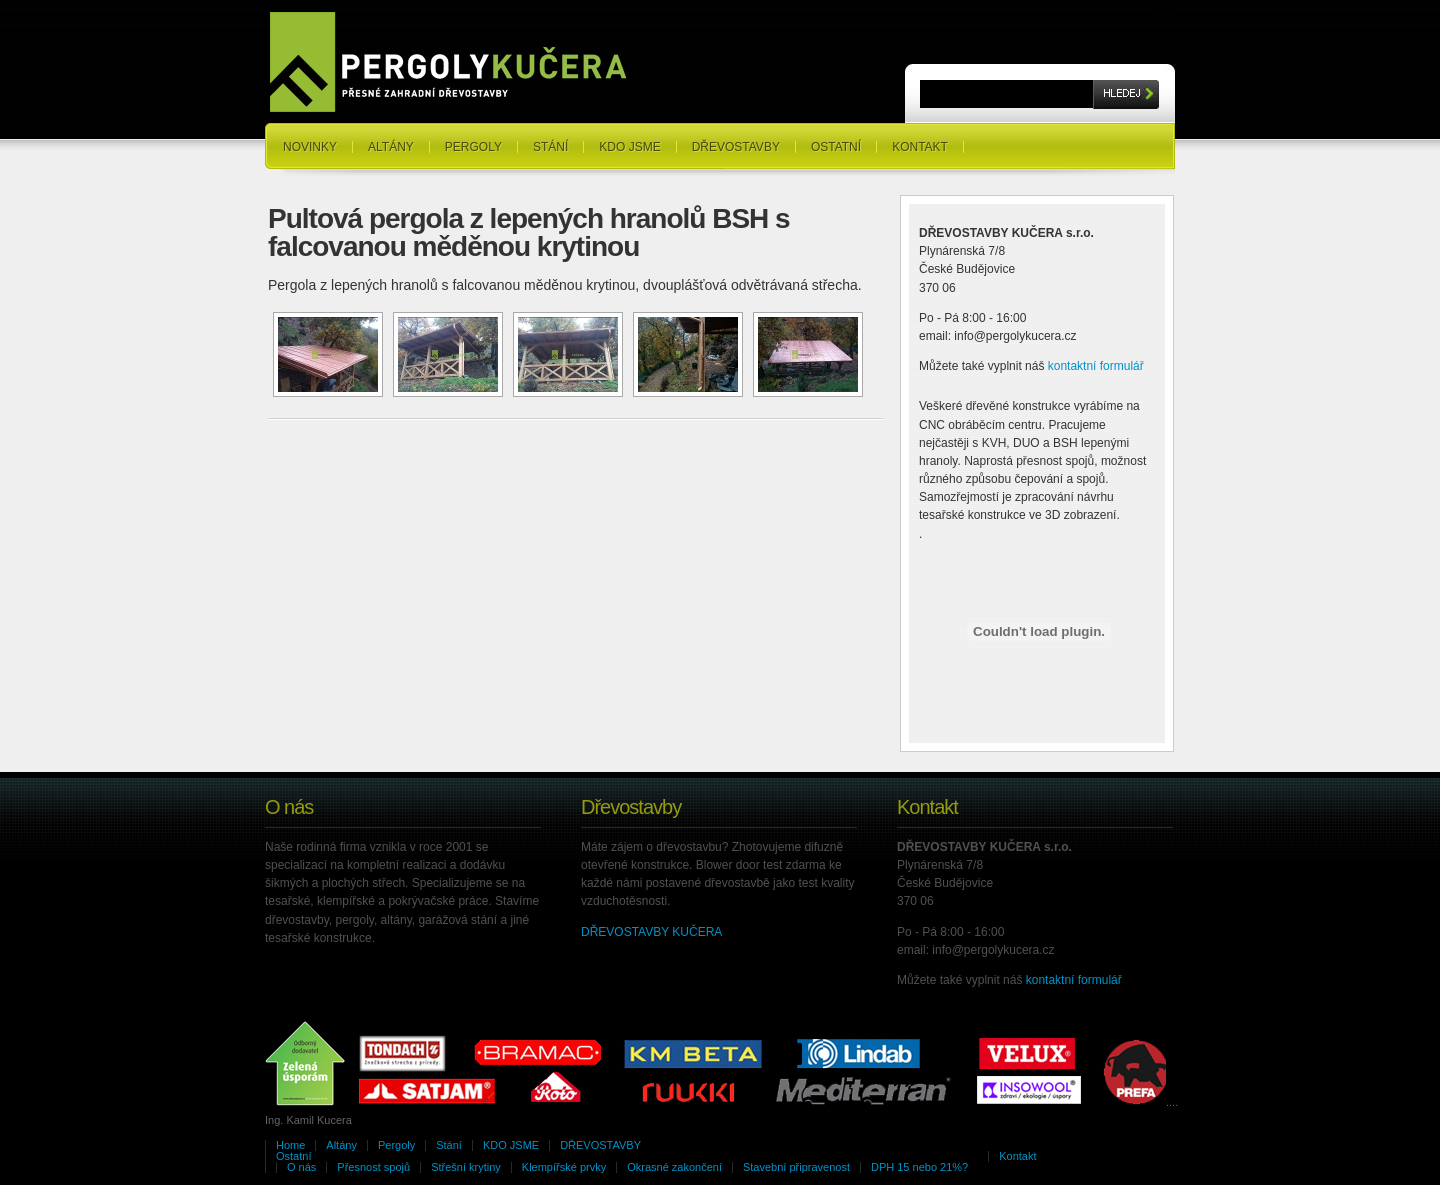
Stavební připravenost (796, 1167)
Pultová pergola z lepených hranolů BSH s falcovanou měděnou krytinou (529, 232)
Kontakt (920, 147)
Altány (391, 147)
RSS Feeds (1140, 128)
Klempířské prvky (564, 1167)
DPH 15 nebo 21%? (919, 1167)
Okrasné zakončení (674, 1167)
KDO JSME (629, 147)
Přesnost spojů (373, 1167)
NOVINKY (310, 147)
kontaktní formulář (1096, 366)
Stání (550, 147)
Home (290, 1145)
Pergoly (473, 147)
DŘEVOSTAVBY (736, 147)
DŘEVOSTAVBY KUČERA (651, 932)
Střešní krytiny (466, 1167)
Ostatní (836, 147)
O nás (301, 1167)
